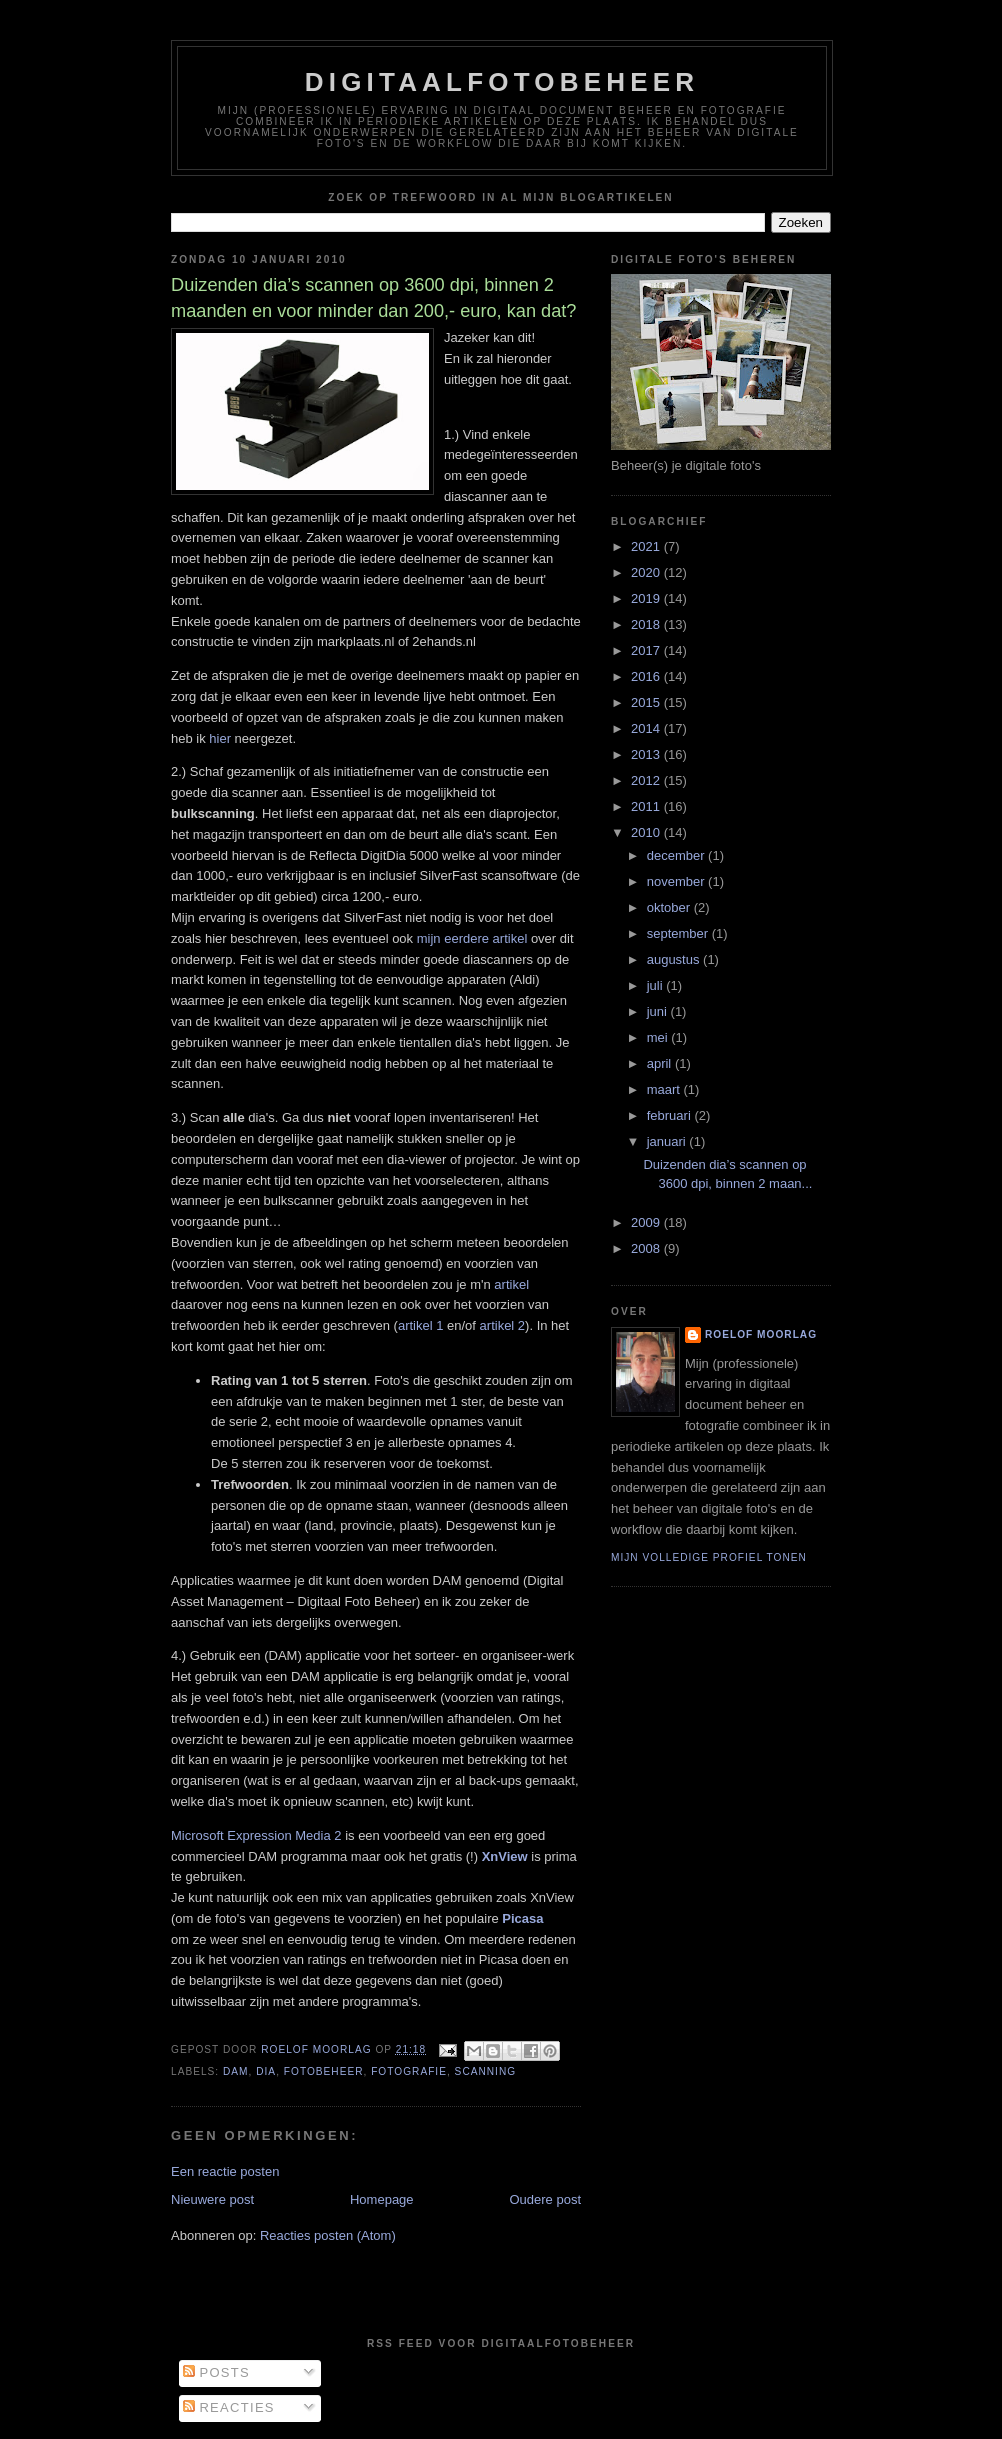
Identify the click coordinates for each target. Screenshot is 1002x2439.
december (677, 855)
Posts (216, 2372)
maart (665, 1089)
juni (659, 1011)
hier (220, 738)
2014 (647, 728)
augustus (675, 959)
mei (659, 1037)
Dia (266, 2071)
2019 (647, 598)
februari (671, 1115)
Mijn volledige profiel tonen (709, 1557)
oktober (670, 907)
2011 (647, 806)
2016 (647, 676)
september (679, 933)
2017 (647, 650)
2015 (647, 702)
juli (657, 985)
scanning (486, 2071)
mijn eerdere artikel (472, 938)
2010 (647, 832)
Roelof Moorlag (761, 1334)
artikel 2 (503, 1325)
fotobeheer (324, 2071)
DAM (236, 2071)
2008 (647, 1248)
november (677, 881)
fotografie (409, 2071)
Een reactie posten (225, 2171)
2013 (647, 754)
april (661, 1063)
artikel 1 (421, 1325)
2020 (647, 572)
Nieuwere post (212, 2199)
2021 (647, 546)
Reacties (229, 2407)
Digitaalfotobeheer (502, 82)
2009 (647, 1222)
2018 (647, 624)
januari (668, 1141)
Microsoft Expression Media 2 (256, 1835)
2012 (647, 780)
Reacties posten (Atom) (328, 2235)
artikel (511, 1284)
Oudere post (545, 2199)
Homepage (382, 2199)
